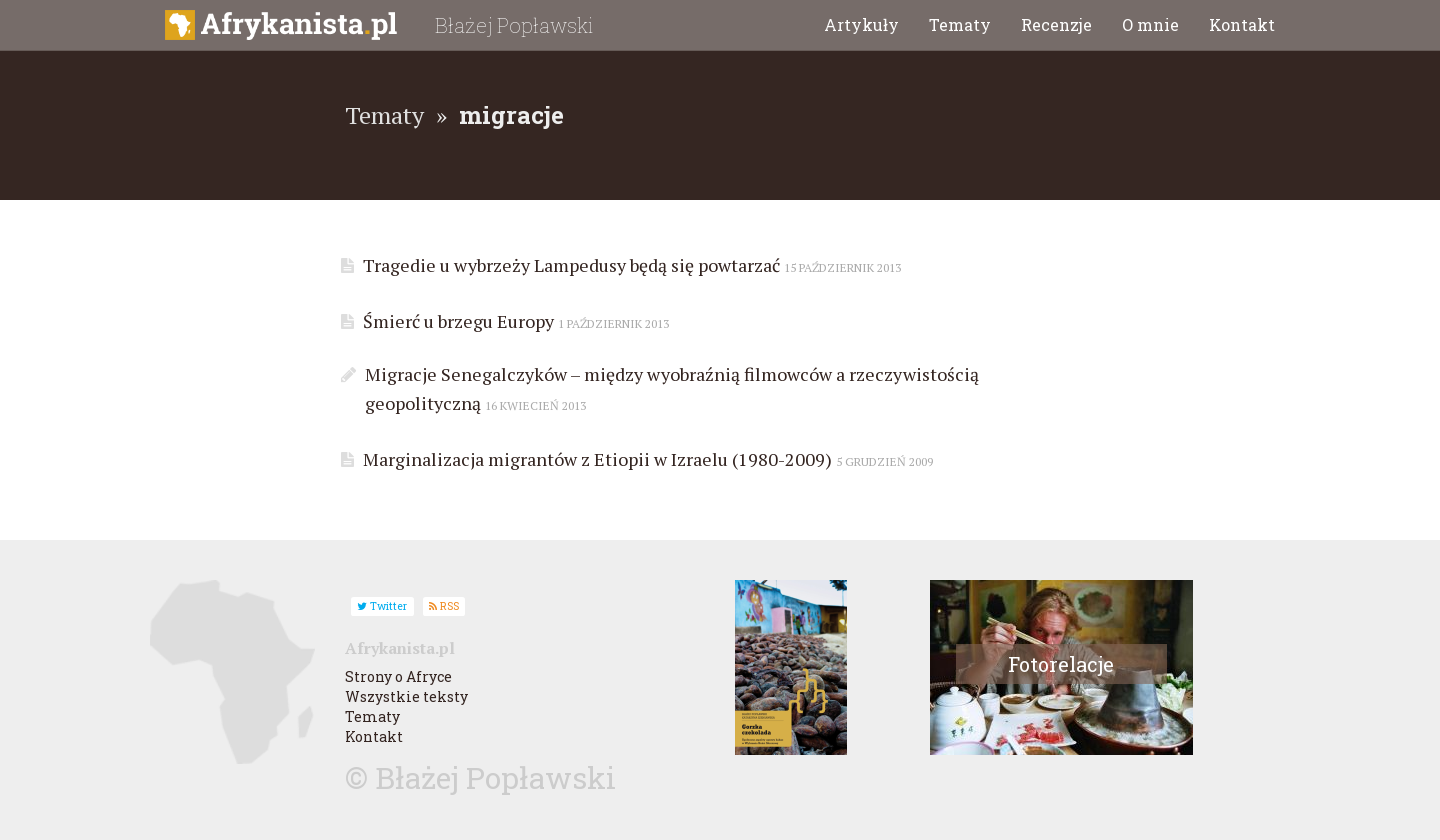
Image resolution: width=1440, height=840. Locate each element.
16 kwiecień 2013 (535, 405)
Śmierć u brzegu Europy (511, 321)
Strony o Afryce (398, 676)
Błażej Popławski (514, 25)
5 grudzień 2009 (884, 461)
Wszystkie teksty (406, 696)
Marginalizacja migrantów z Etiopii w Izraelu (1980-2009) (643, 459)
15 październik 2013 (842, 267)
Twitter (382, 606)
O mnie (1150, 24)
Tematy (960, 24)
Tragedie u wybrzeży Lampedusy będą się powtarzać (627, 265)
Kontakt (1242, 24)
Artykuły (861, 24)
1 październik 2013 (613, 323)
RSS (444, 606)
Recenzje (1056, 24)
